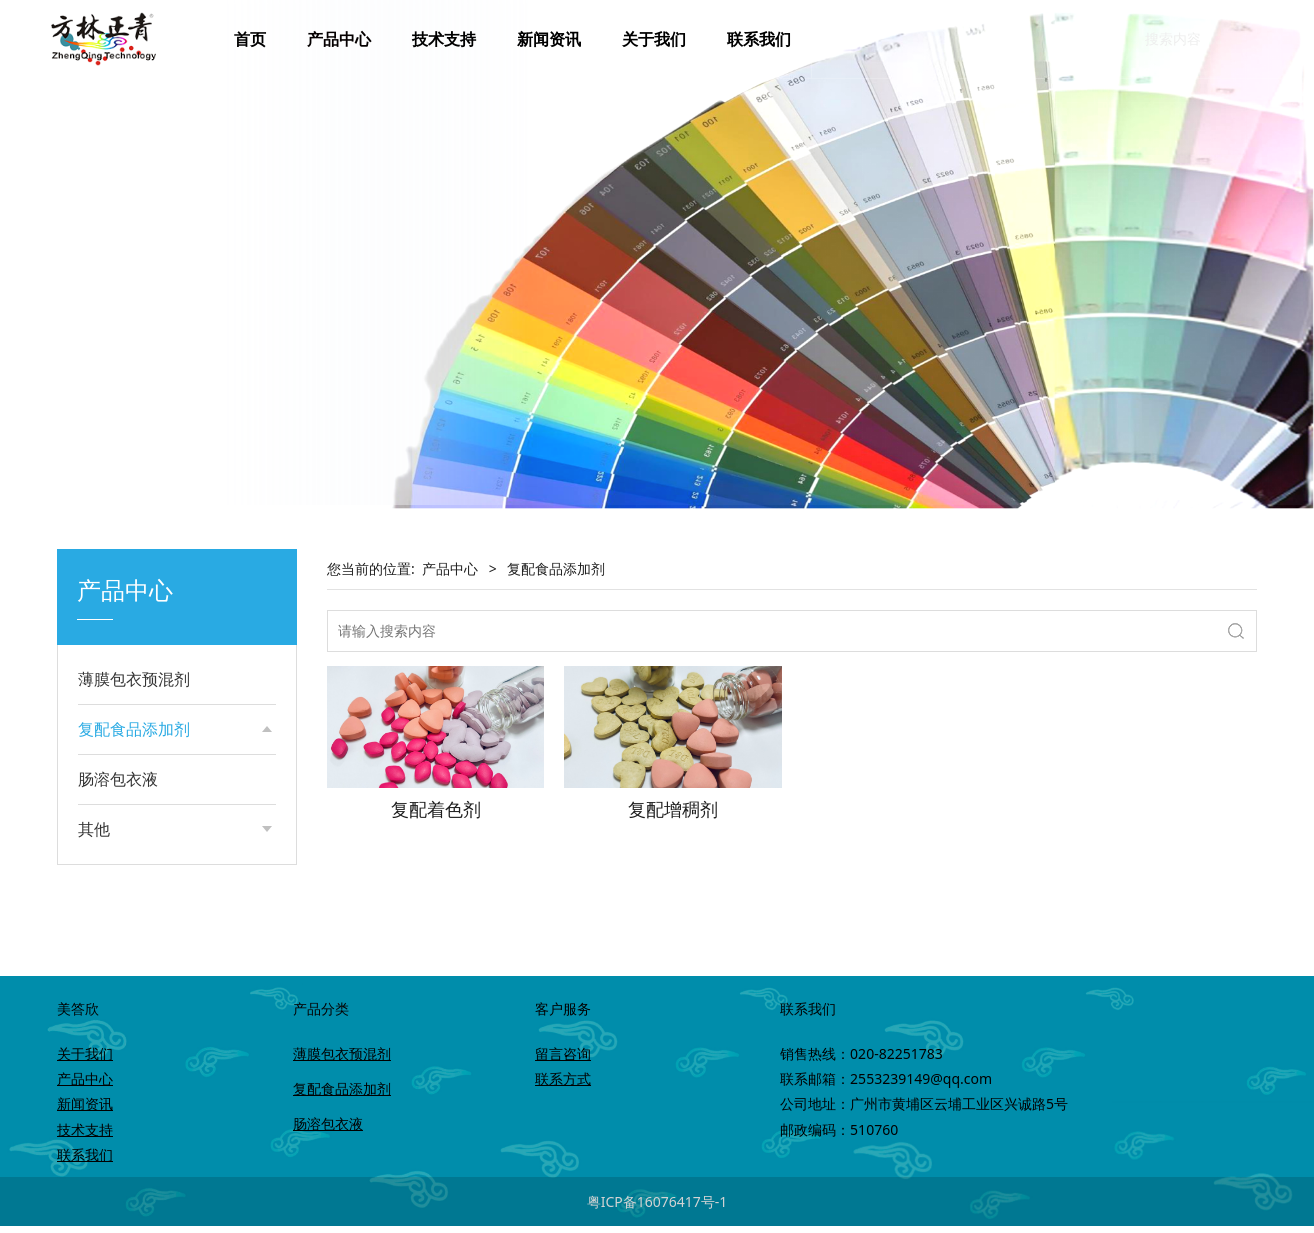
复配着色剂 (133, 770)
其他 (94, 907)
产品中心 (339, 39)
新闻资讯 (549, 39)
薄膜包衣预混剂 (134, 679)
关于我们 (654, 39)
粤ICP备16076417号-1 (657, 1208)
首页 (250, 39)
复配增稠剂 (133, 804)
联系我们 (759, 39)
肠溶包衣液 (118, 857)
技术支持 (444, 39)
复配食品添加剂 (134, 729)
